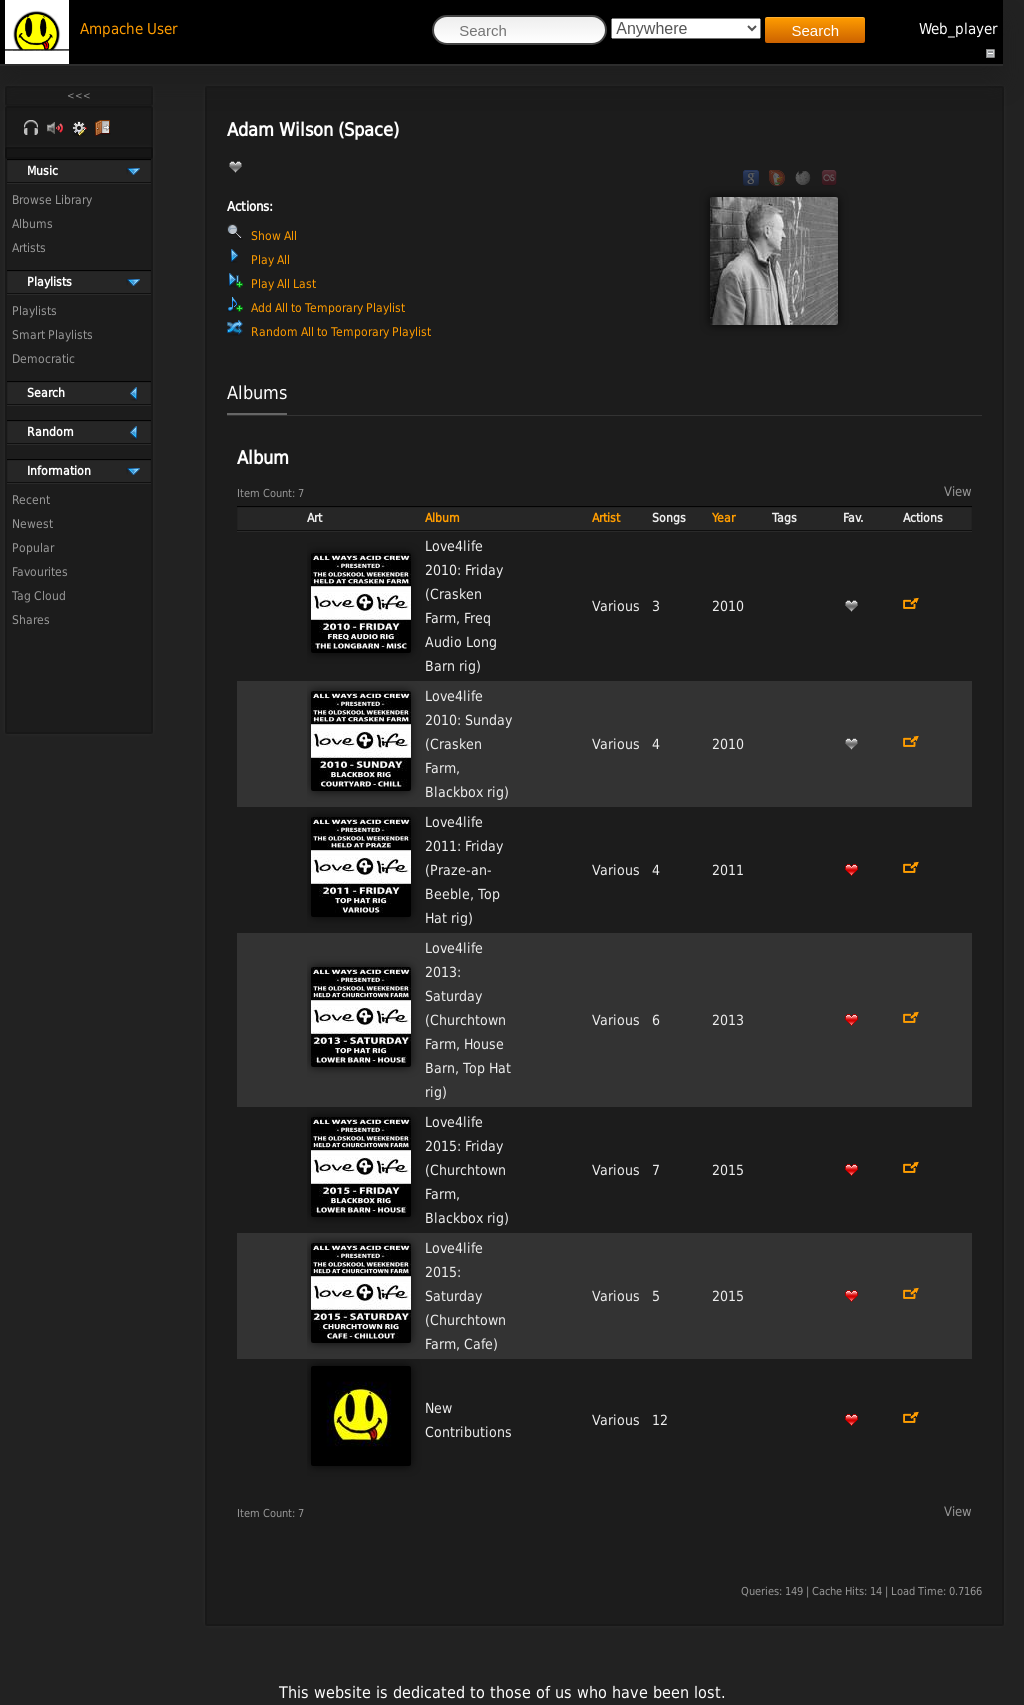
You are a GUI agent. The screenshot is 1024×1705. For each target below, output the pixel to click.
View (958, 491)
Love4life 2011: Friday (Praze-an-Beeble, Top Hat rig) (464, 870)
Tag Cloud (39, 596)
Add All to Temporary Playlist (328, 308)
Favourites (40, 572)
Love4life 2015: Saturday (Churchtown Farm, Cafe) (465, 1296)
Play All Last (283, 284)
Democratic (43, 359)
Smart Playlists (52, 335)
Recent (31, 500)
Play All (270, 260)
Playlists (34, 311)
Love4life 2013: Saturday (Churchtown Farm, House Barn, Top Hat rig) (468, 1020)
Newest (32, 524)
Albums (32, 224)
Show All (274, 236)
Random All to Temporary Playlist (341, 332)
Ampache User (129, 29)
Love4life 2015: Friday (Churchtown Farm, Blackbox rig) (467, 1170)
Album (442, 518)
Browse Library (52, 200)
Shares (31, 620)
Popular (33, 548)
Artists (29, 248)
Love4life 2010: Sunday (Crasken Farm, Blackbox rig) (468, 744)
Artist (606, 518)
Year (723, 518)
